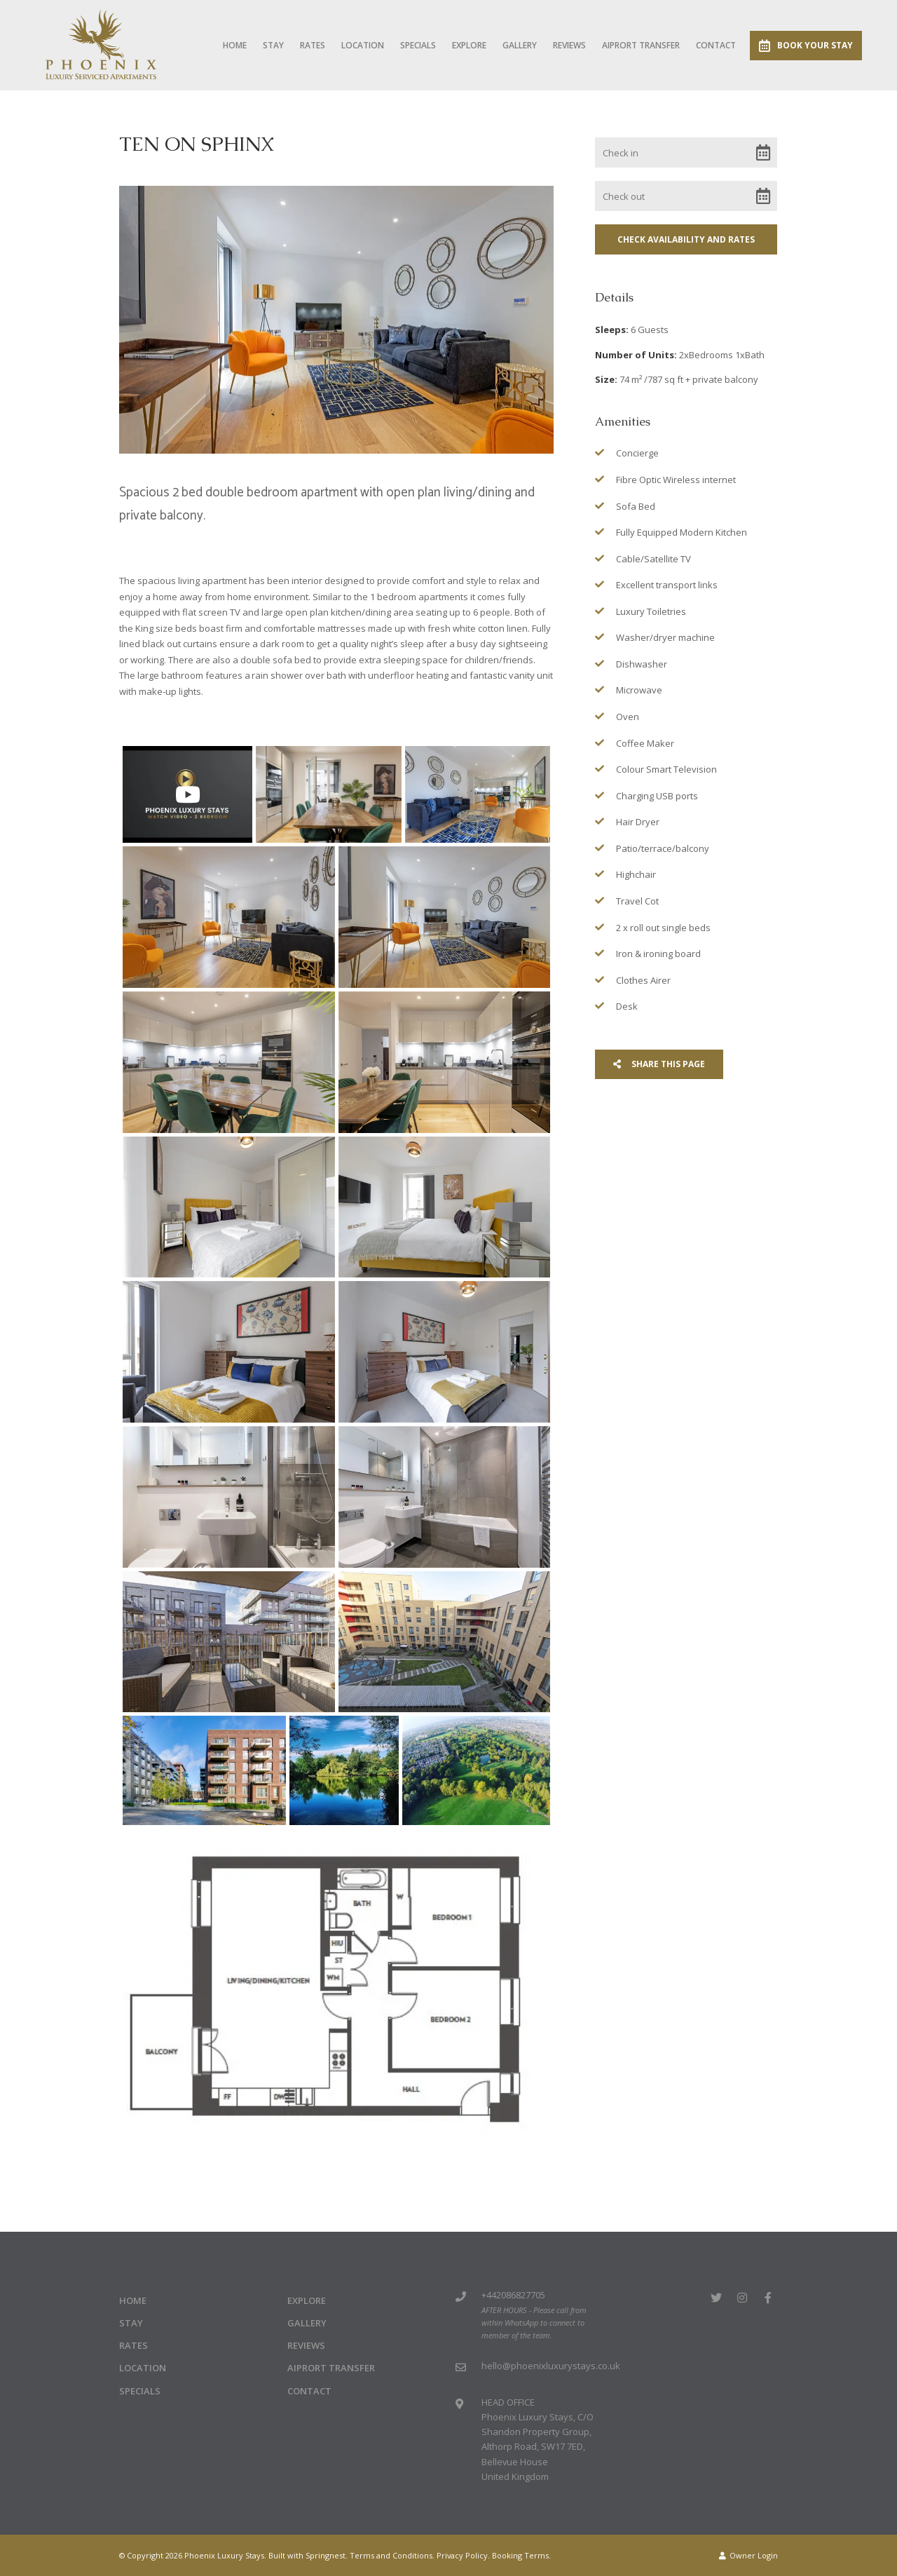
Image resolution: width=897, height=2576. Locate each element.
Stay (273, 45)
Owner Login (748, 2555)
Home (235, 45)
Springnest (325, 2555)
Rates (312, 45)
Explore (469, 45)
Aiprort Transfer (641, 45)
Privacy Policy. (463, 2555)
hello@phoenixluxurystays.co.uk (550, 2365)
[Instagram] (742, 2297)
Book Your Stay (806, 45)
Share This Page (659, 1064)
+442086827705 (513, 2295)
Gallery (519, 45)
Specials (418, 45)
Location (362, 45)
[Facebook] (768, 2297)
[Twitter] (716, 2297)
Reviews (569, 45)
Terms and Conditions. (392, 2555)
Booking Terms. (521, 2555)
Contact (716, 45)
